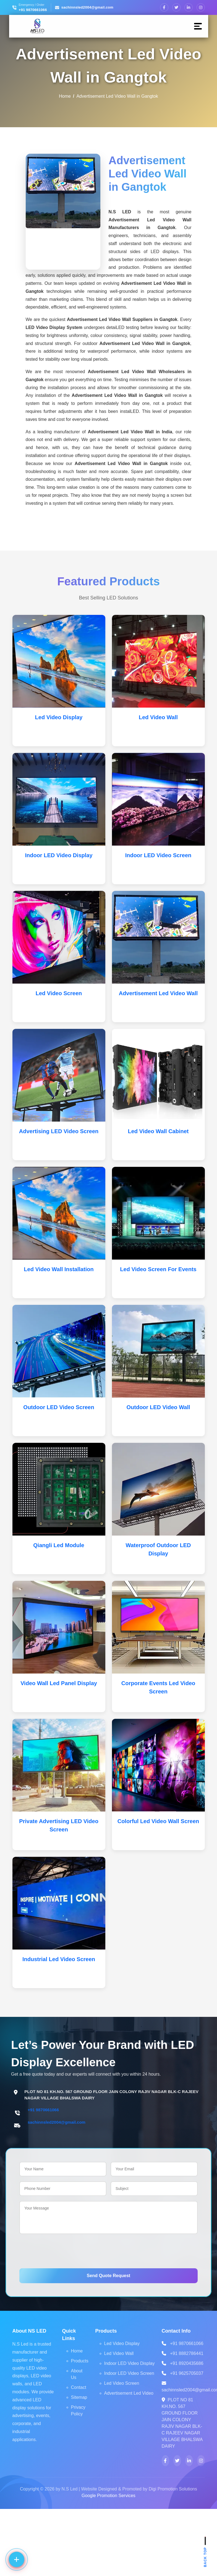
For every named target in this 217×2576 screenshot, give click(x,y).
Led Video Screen (59, 993)
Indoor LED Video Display (58, 855)
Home (65, 96)
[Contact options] (16, 2559)
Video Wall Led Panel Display (58, 1683)
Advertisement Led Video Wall (158, 993)
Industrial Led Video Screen (58, 1959)
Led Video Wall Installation (58, 1269)
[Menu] (198, 26)
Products (79, 2361)
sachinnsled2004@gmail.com (87, 7)
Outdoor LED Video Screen (58, 1407)
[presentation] (61, 2250)
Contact (78, 2387)
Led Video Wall (158, 717)
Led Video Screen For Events (158, 1269)
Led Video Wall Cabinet (158, 1131)
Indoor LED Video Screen (158, 855)
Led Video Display (59, 717)
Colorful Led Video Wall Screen (158, 1821)
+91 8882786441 (186, 2353)
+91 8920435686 (186, 2363)
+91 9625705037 (186, 2373)
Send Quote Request (108, 2275)
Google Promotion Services (108, 2495)
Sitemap (79, 2397)
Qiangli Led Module (58, 1545)
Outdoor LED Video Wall (158, 1407)
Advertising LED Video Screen (59, 1131)
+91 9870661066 (33, 10)
